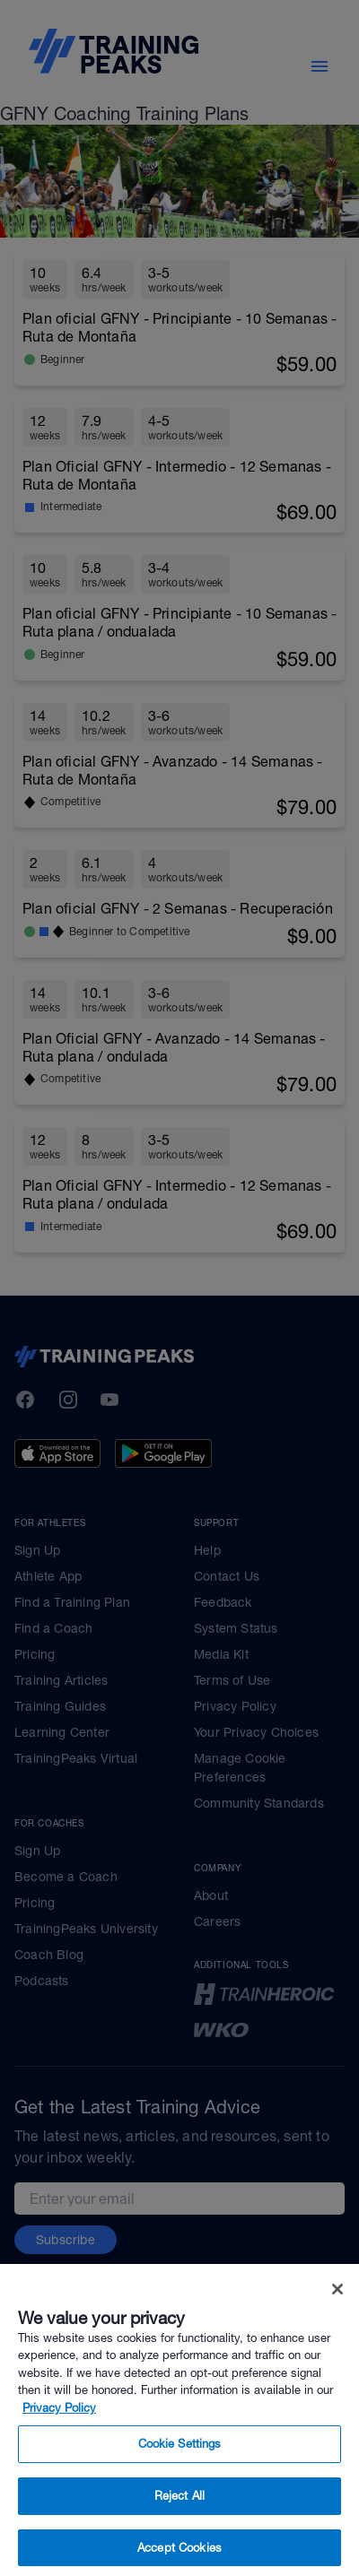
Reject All (179, 2521)
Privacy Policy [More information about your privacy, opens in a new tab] (59, 2433)
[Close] (337, 2314)
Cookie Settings (180, 2469)
